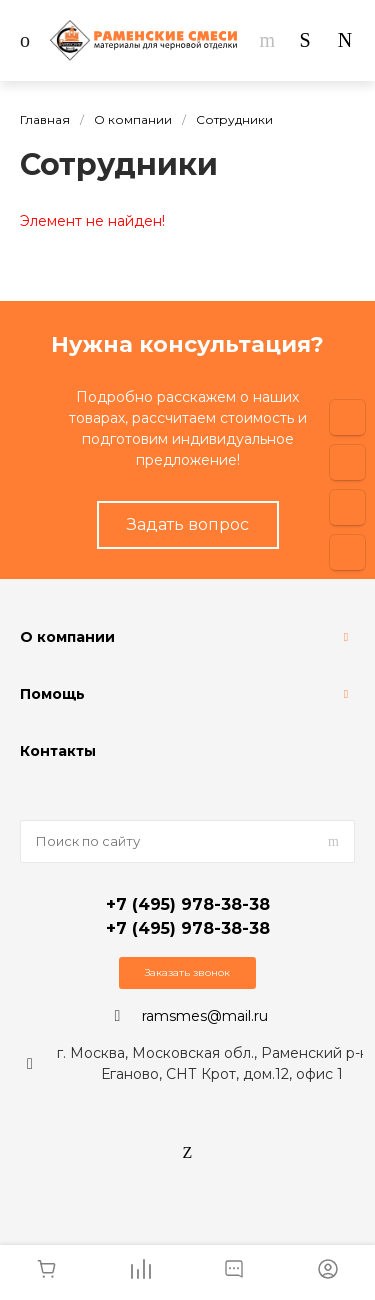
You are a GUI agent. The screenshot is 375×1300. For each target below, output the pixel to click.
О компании (67, 637)
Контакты (58, 751)
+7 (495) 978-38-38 (188, 904)
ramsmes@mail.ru (205, 1016)
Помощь (52, 694)
